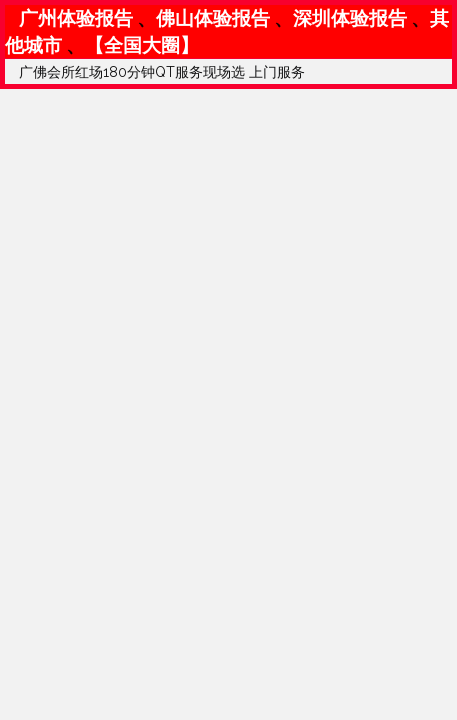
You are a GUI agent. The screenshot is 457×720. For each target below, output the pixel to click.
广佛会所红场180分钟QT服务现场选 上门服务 (162, 72)
